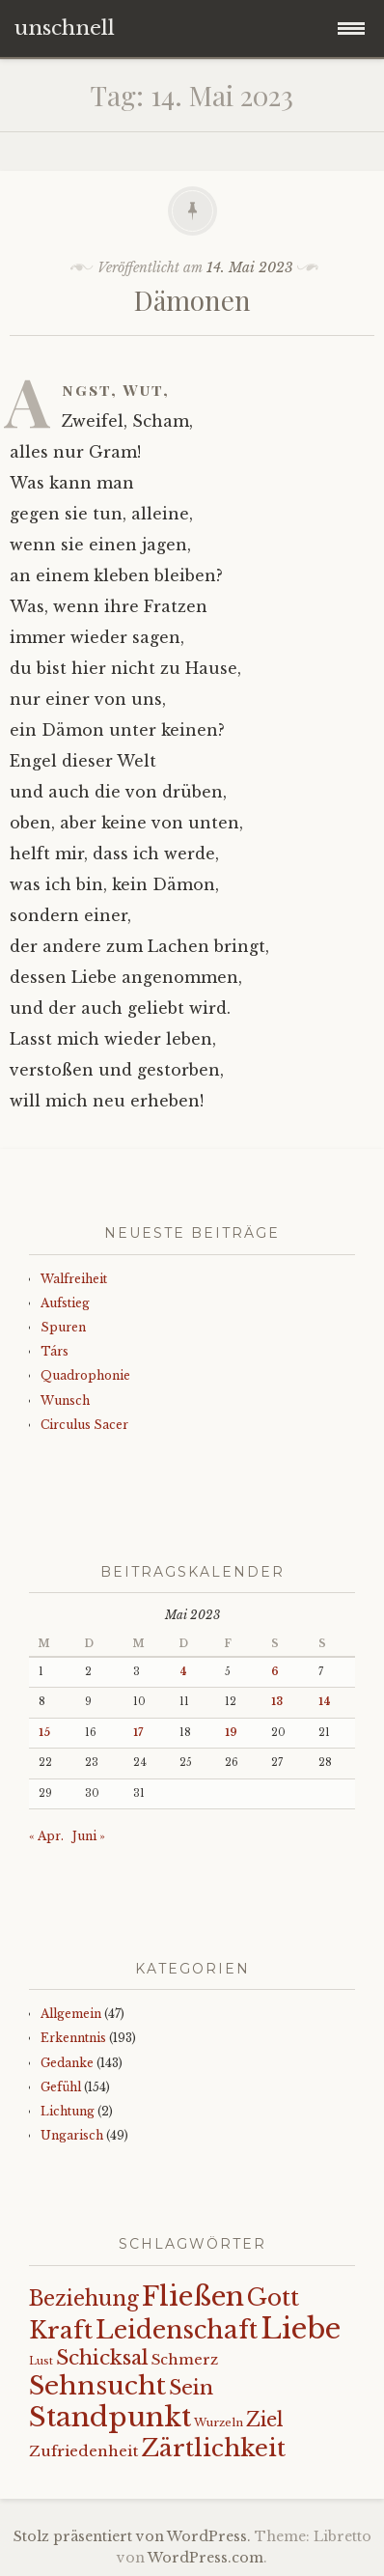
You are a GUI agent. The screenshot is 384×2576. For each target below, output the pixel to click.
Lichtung (68, 2111)
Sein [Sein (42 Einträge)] (191, 2387)
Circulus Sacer (84, 1424)
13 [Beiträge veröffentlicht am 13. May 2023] (277, 1701)
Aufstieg (65, 1303)
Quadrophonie (85, 1375)
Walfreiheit (74, 1279)
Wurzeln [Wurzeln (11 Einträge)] (218, 2422)
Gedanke (67, 2063)
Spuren (63, 1327)
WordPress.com (205, 2557)
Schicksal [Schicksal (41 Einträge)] (102, 2357)
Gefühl (61, 2087)
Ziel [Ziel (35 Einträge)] (265, 2419)
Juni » (88, 1836)
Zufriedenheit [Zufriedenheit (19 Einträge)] (83, 2451)
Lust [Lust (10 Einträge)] (41, 2361)
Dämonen (192, 300)
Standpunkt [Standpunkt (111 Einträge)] (110, 2417)
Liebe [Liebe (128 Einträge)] (301, 2328)
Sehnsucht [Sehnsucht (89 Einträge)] (97, 2385)
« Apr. (46, 1836)
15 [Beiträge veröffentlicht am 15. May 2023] (44, 1732)
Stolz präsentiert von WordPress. (132, 2536)
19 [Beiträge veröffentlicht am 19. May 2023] (231, 1732)
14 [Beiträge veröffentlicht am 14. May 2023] (324, 1701)
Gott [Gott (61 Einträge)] (273, 2297)
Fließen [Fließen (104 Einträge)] (193, 2296)
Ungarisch (72, 2135)
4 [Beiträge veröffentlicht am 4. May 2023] (183, 1672)
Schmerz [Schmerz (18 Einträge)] (184, 2359)
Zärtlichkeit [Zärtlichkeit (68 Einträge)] (213, 2448)
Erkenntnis (73, 2037)
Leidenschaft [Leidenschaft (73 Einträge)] (177, 2330)
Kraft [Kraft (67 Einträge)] (61, 2330)
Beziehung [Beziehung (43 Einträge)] (84, 2298)
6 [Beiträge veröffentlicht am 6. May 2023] (275, 1672)
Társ (55, 1351)
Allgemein (71, 2013)
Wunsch (65, 1400)
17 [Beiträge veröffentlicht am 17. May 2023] (138, 1732)
